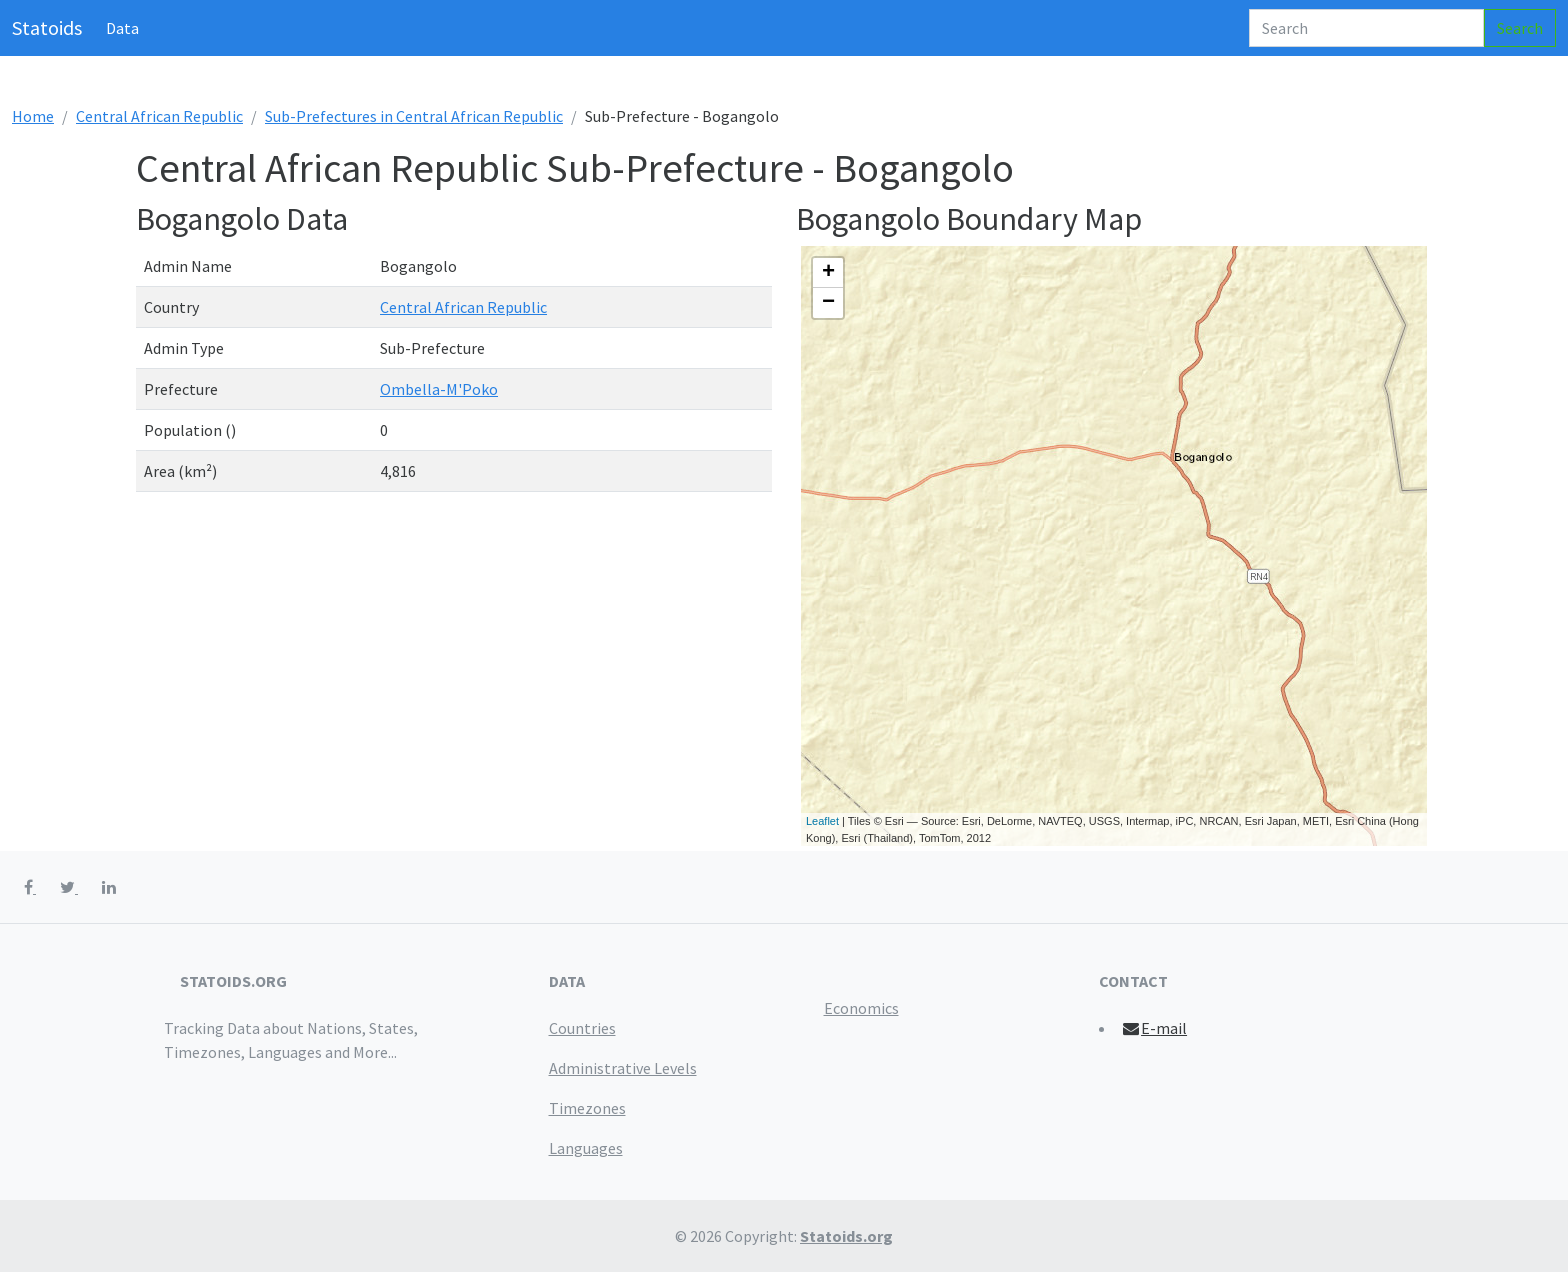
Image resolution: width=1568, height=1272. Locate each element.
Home (33, 116)
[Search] (1366, 28)
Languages (586, 1148)
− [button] (828, 303)
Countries (582, 1028)
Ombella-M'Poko (439, 389)
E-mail (1154, 1028)
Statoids (47, 27)
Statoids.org (846, 1236)
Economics (861, 1008)
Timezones (587, 1108)
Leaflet (822, 821)
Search (1520, 28)
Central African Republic (159, 116)
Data (122, 28)
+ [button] (828, 273)
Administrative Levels (623, 1068)
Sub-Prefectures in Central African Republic (414, 116)
